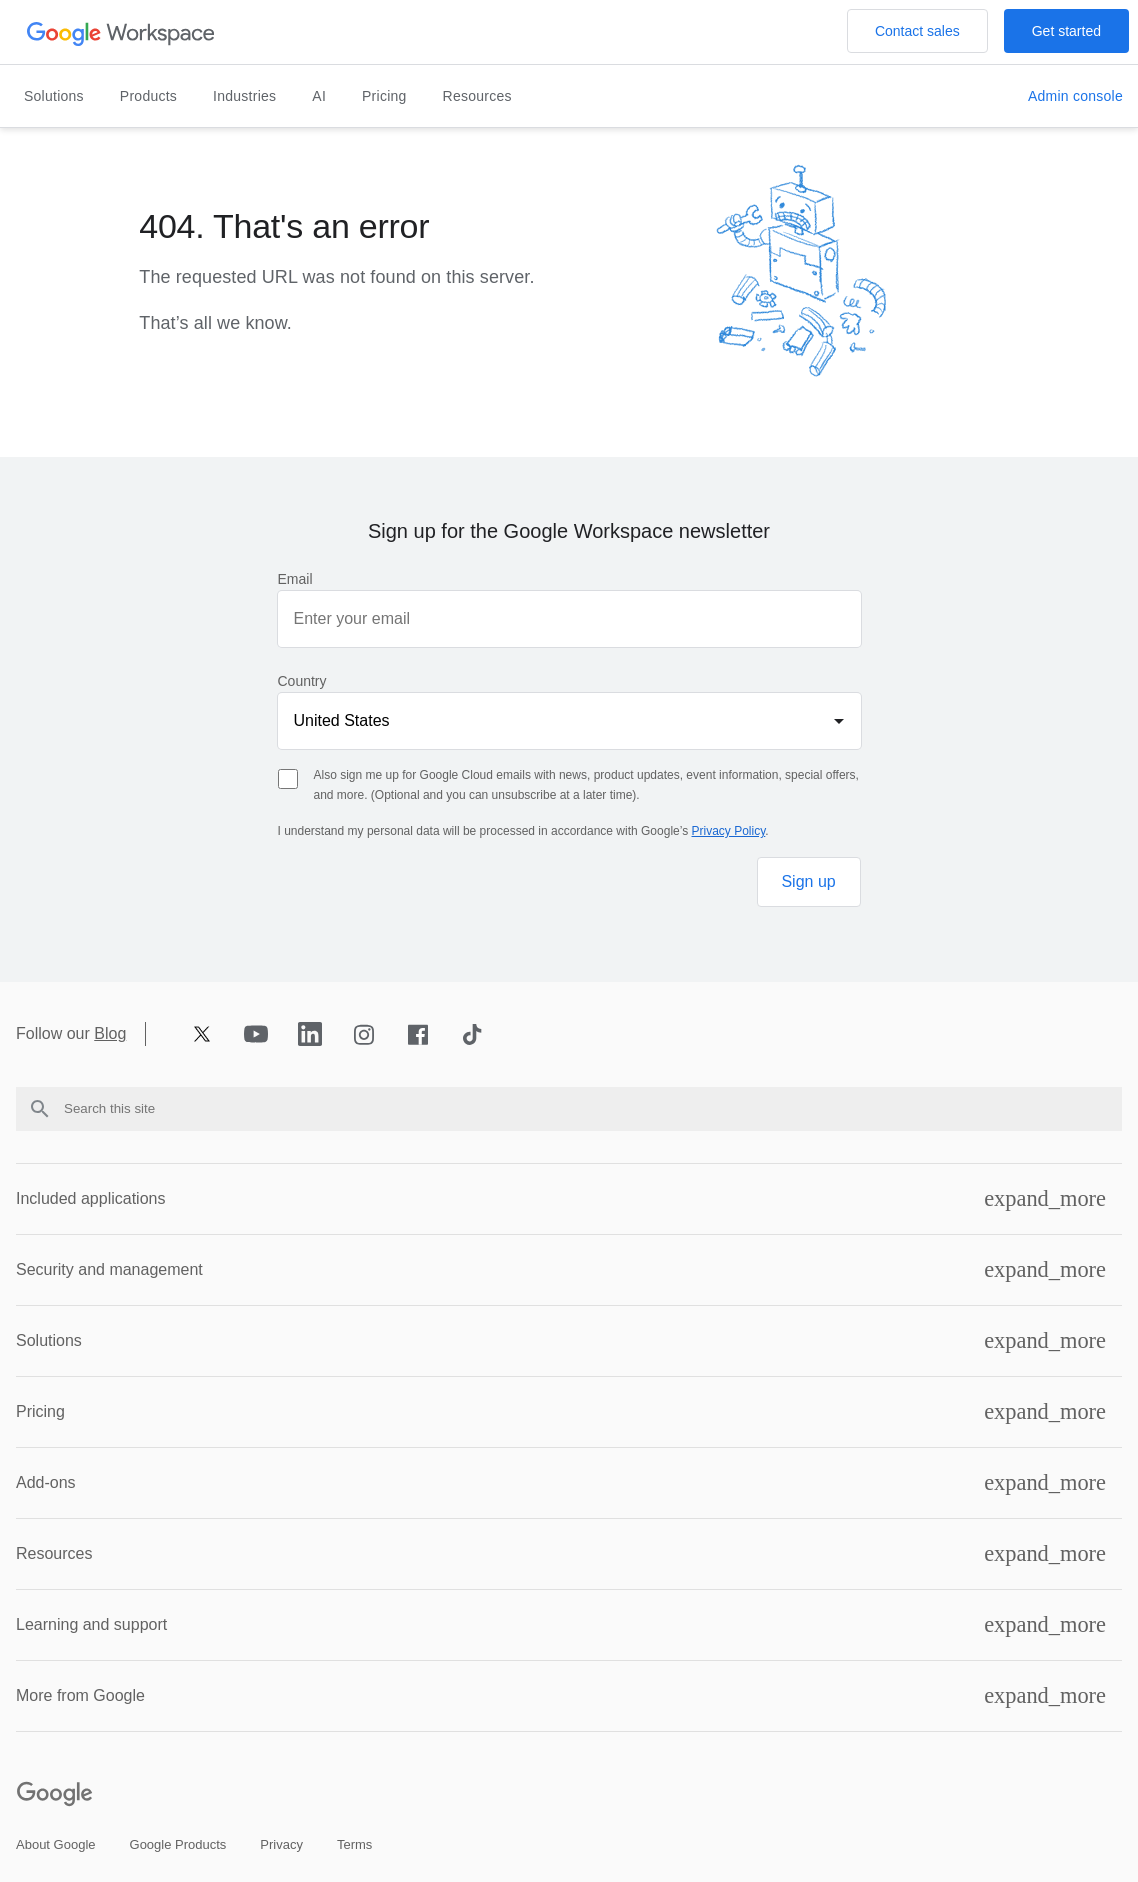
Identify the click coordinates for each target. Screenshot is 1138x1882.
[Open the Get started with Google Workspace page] (1066, 31)
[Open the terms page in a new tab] (354, 1844)
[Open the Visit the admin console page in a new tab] (1075, 97)
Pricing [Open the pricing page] (384, 96)
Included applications (90, 1198)
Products (148, 96)
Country (302, 681)
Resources (477, 96)
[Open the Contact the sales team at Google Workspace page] (917, 31)
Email (295, 579)
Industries (244, 96)
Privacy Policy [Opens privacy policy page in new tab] (729, 831)
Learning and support (91, 1624)
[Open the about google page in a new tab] (56, 1844)
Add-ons (46, 1482)
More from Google (80, 1695)
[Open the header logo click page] (121, 32)
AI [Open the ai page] (319, 96)
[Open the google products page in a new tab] (178, 1844)
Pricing (40, 1411)
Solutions (54, 96)
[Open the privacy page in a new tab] (281, 1844)
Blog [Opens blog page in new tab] (110, 1034)
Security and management (109, 1269)
